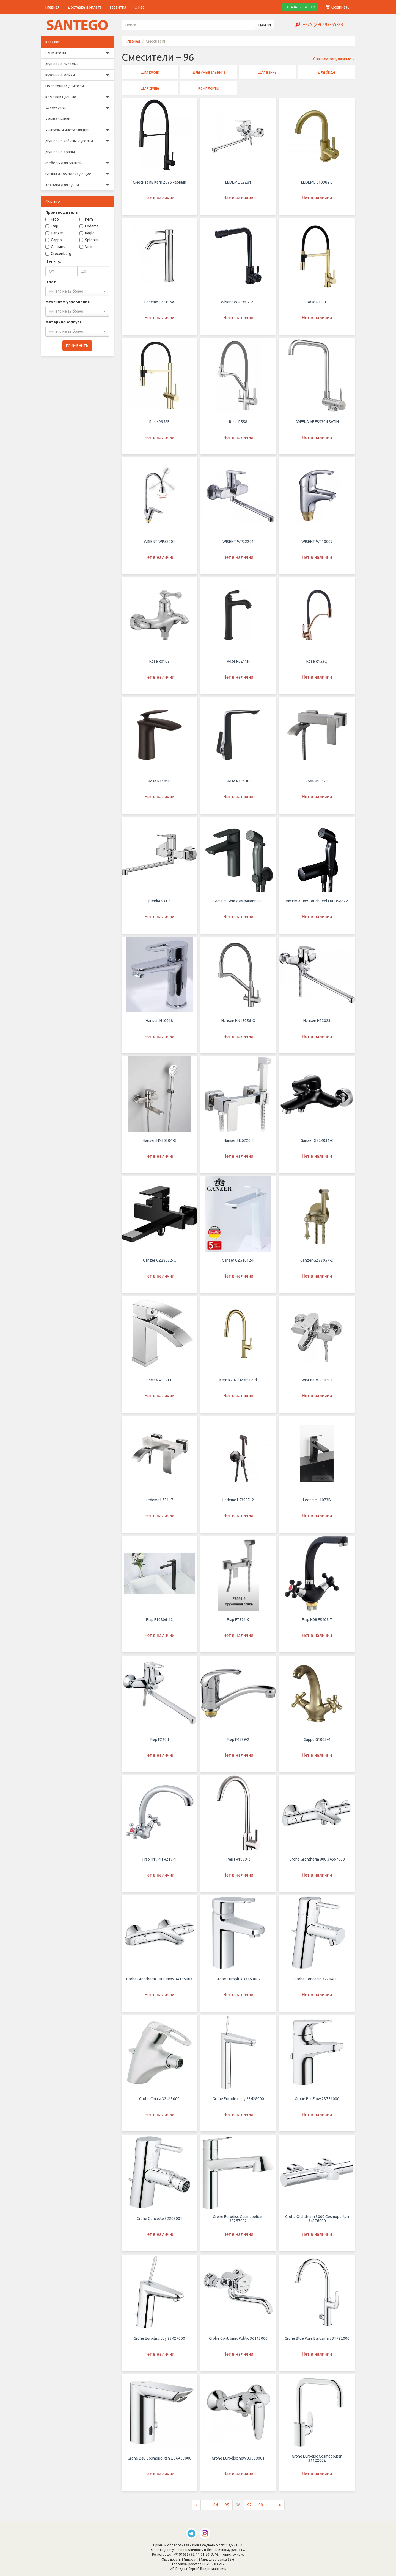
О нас (139, 7)
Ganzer (54, 233)
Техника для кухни (77, 184)
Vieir (86, 247)
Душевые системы (62, 64)
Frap (51, 226)
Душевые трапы (60, 152)
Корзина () (338, 7)
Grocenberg (58, 253)
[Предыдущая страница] (196, 2507)
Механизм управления (67, 302)
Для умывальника (209, 72)
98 (260, 2507)
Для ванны (267, 72)
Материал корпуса (63, 322)
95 (227, 2507)
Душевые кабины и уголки (77, 140)
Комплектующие (77, 97)
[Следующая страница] (280, 2507)
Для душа (150, 88)
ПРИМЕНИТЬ (77, 345)
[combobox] (77, 291)
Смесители (77, 53)
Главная (52, 7)
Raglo (87, 233)
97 (249, 2507)
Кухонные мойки (77, 75)
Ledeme (89, 226)
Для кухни (150, 72)
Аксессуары (77, 108)
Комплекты (208, 88)
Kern (86, 219)
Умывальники (57, 119)
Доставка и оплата (85, 7)
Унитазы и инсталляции (77, 129)
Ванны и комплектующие (77, 173)
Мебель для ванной (77, 162)
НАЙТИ (264, 25)
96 (238, 2507)
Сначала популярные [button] (334, 59)
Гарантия (118, 7)
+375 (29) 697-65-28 (322, 24)
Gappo (53, 240)
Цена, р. (53, 262)
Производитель (61, 212)
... (205, 2507)
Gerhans (55, 247)
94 (215, 2507)
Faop (52, 219)
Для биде (326, 72)
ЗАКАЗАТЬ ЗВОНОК (300, 7)
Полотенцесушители (64, 86)
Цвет (50, 282)
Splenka (89, 240)
